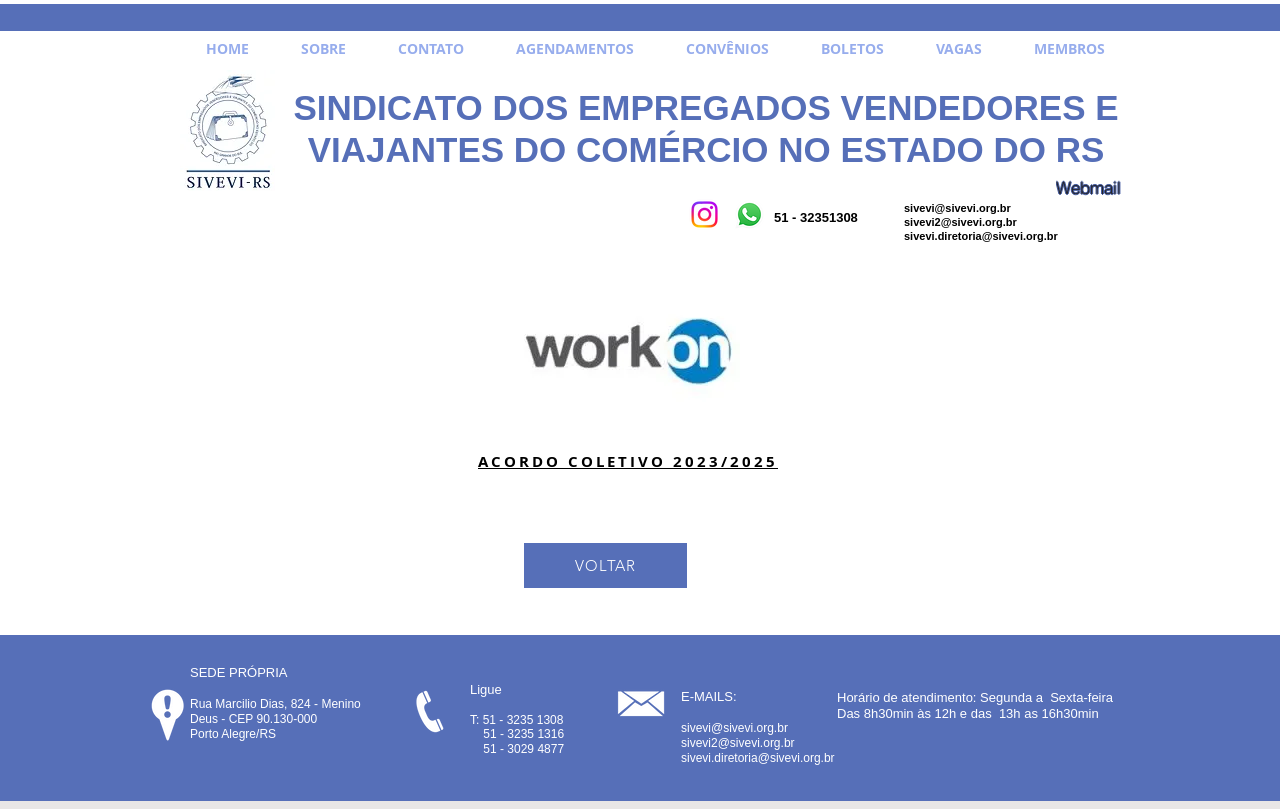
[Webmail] (1088, 187)
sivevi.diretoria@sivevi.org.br (981, 236)
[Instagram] (704, 214)
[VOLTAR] (605, 565)
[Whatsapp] (749, 214)
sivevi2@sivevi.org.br (960, 222)
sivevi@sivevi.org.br (957, 208)
